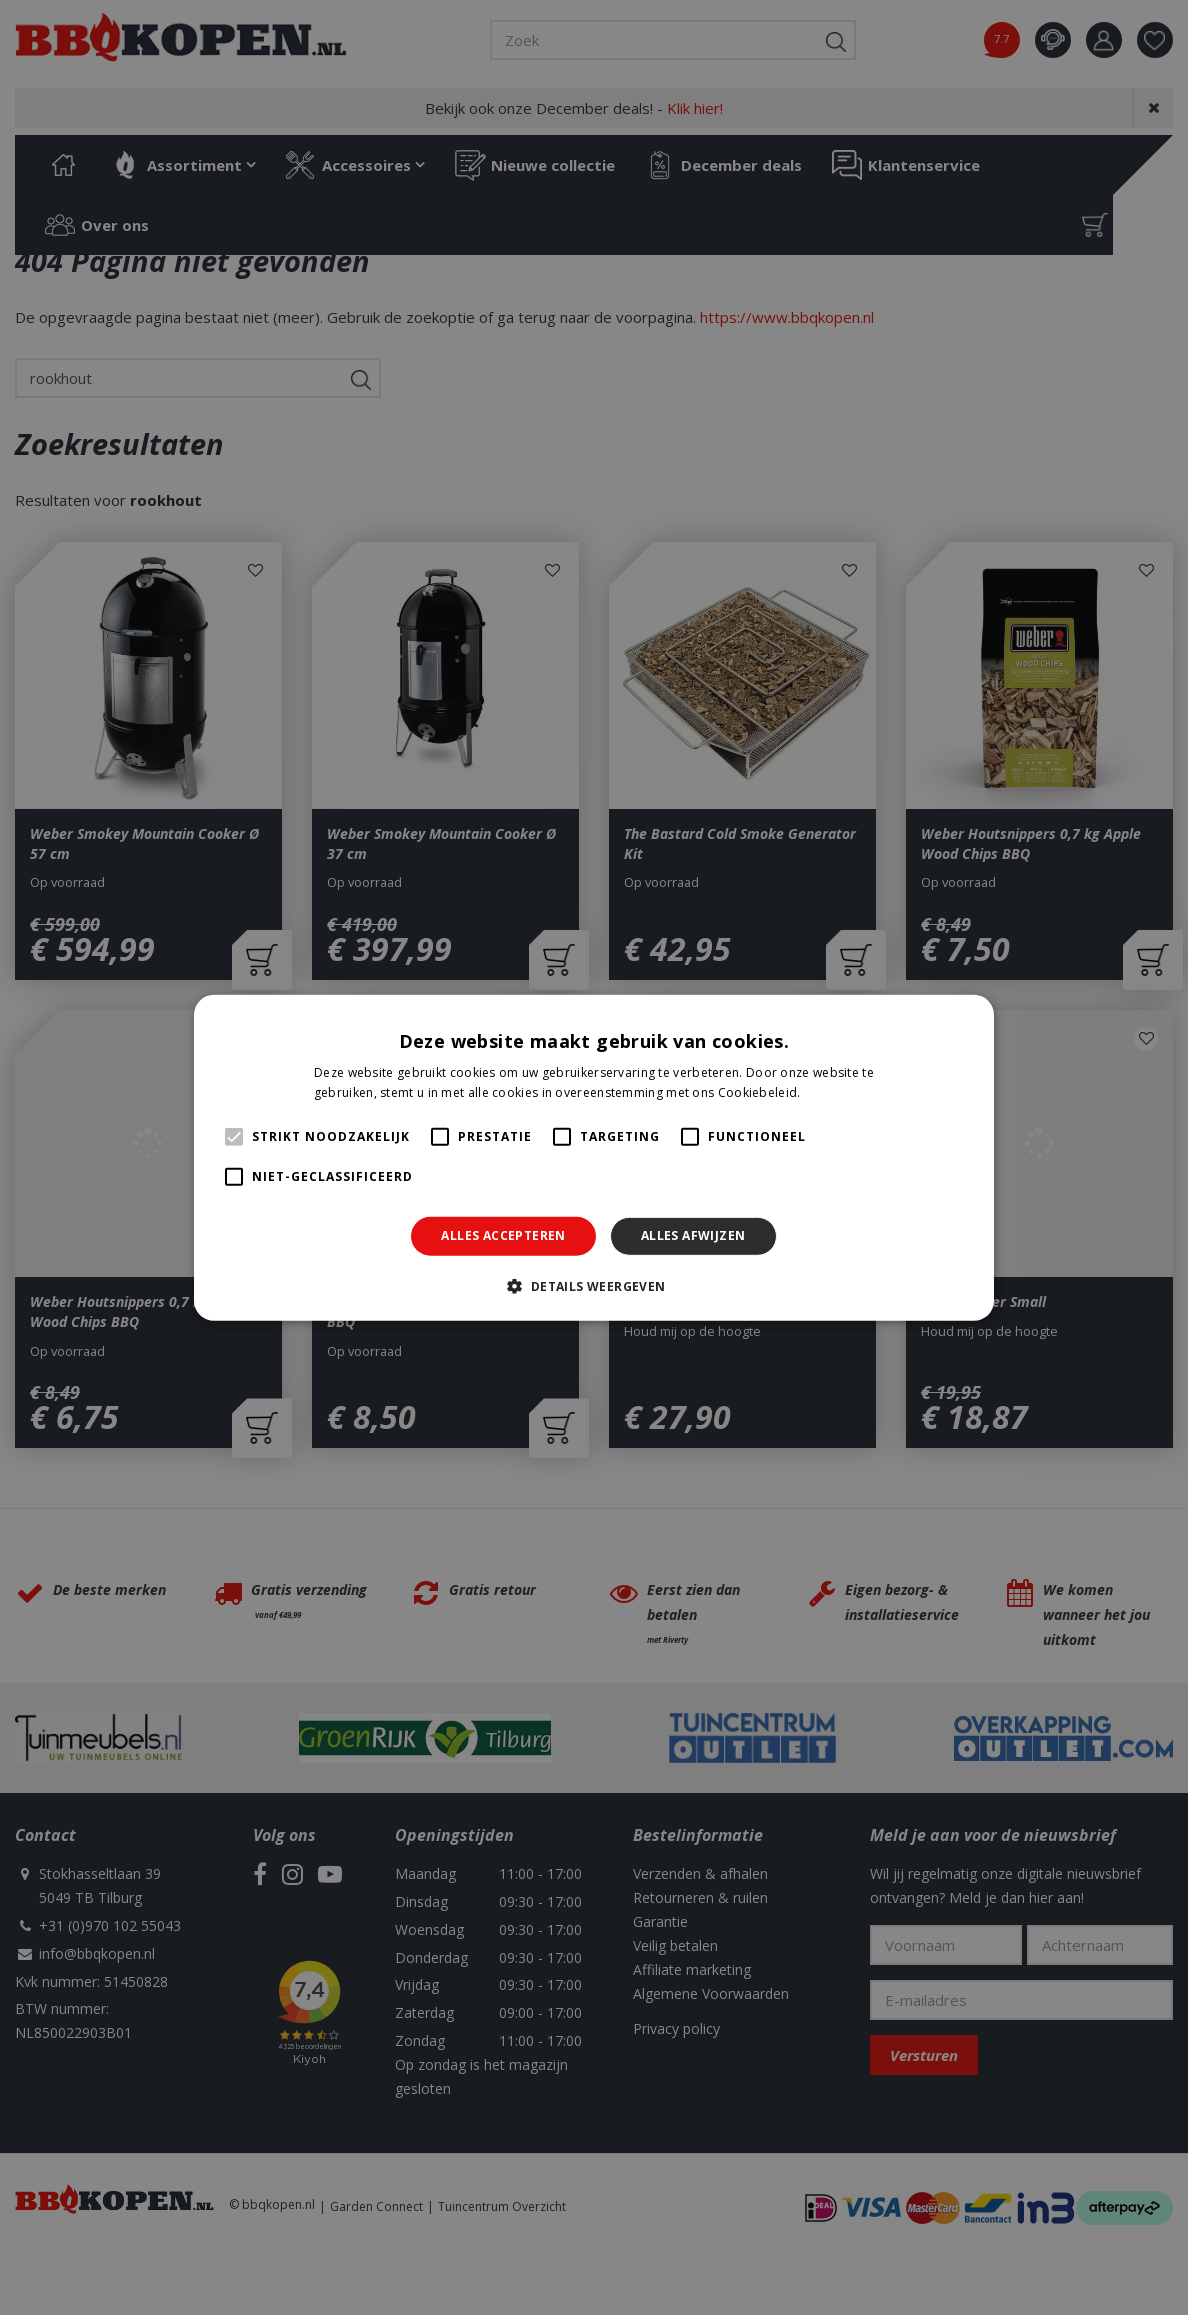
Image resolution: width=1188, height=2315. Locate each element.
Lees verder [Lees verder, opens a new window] (839, 1092)
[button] (593, 1286)
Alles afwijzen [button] (693, 1235)
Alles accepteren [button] (503, 1235)
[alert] (594, 1157)
